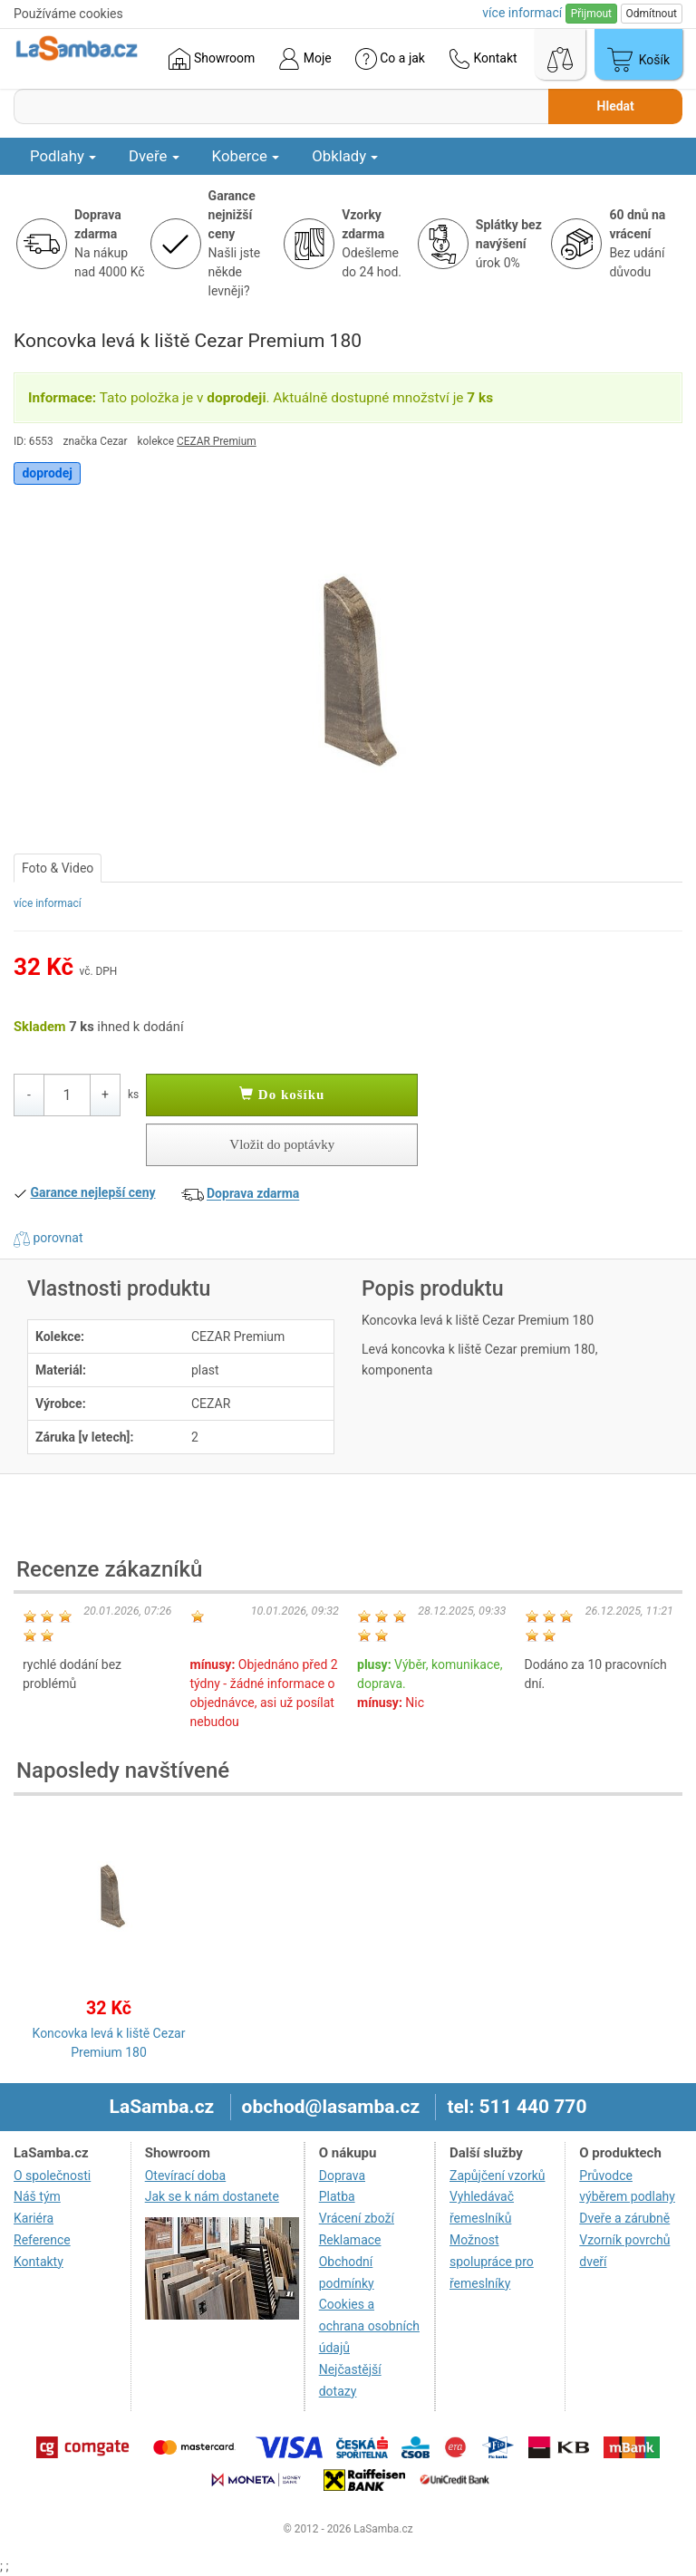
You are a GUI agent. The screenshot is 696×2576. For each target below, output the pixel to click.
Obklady (345, 156)
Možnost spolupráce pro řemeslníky (492, 2262)
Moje (304, 59)
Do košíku (281, 1094)
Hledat (615, 106)
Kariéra (33, 2218)
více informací (48, 903)
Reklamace (350, 2240)
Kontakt (483, 59)
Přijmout (591, 13)
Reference (42, 2240)
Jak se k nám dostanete (212, 2196)
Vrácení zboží (356, 2218)
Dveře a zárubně (624, 2218)
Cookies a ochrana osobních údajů (369, 2326)
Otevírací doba (186, 2175)
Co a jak (390, 59)
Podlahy (63, 156)
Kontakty (38, 2261)
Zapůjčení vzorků (498, 2175)
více (522, 12)
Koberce (246, 156)
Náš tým (37, 2196)
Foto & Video (57, 868)
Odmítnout (651, 13)
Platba (337, 2196)
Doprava (342, 2175)
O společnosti (52, 2175)
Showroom (212, 59)
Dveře (154, 156)
